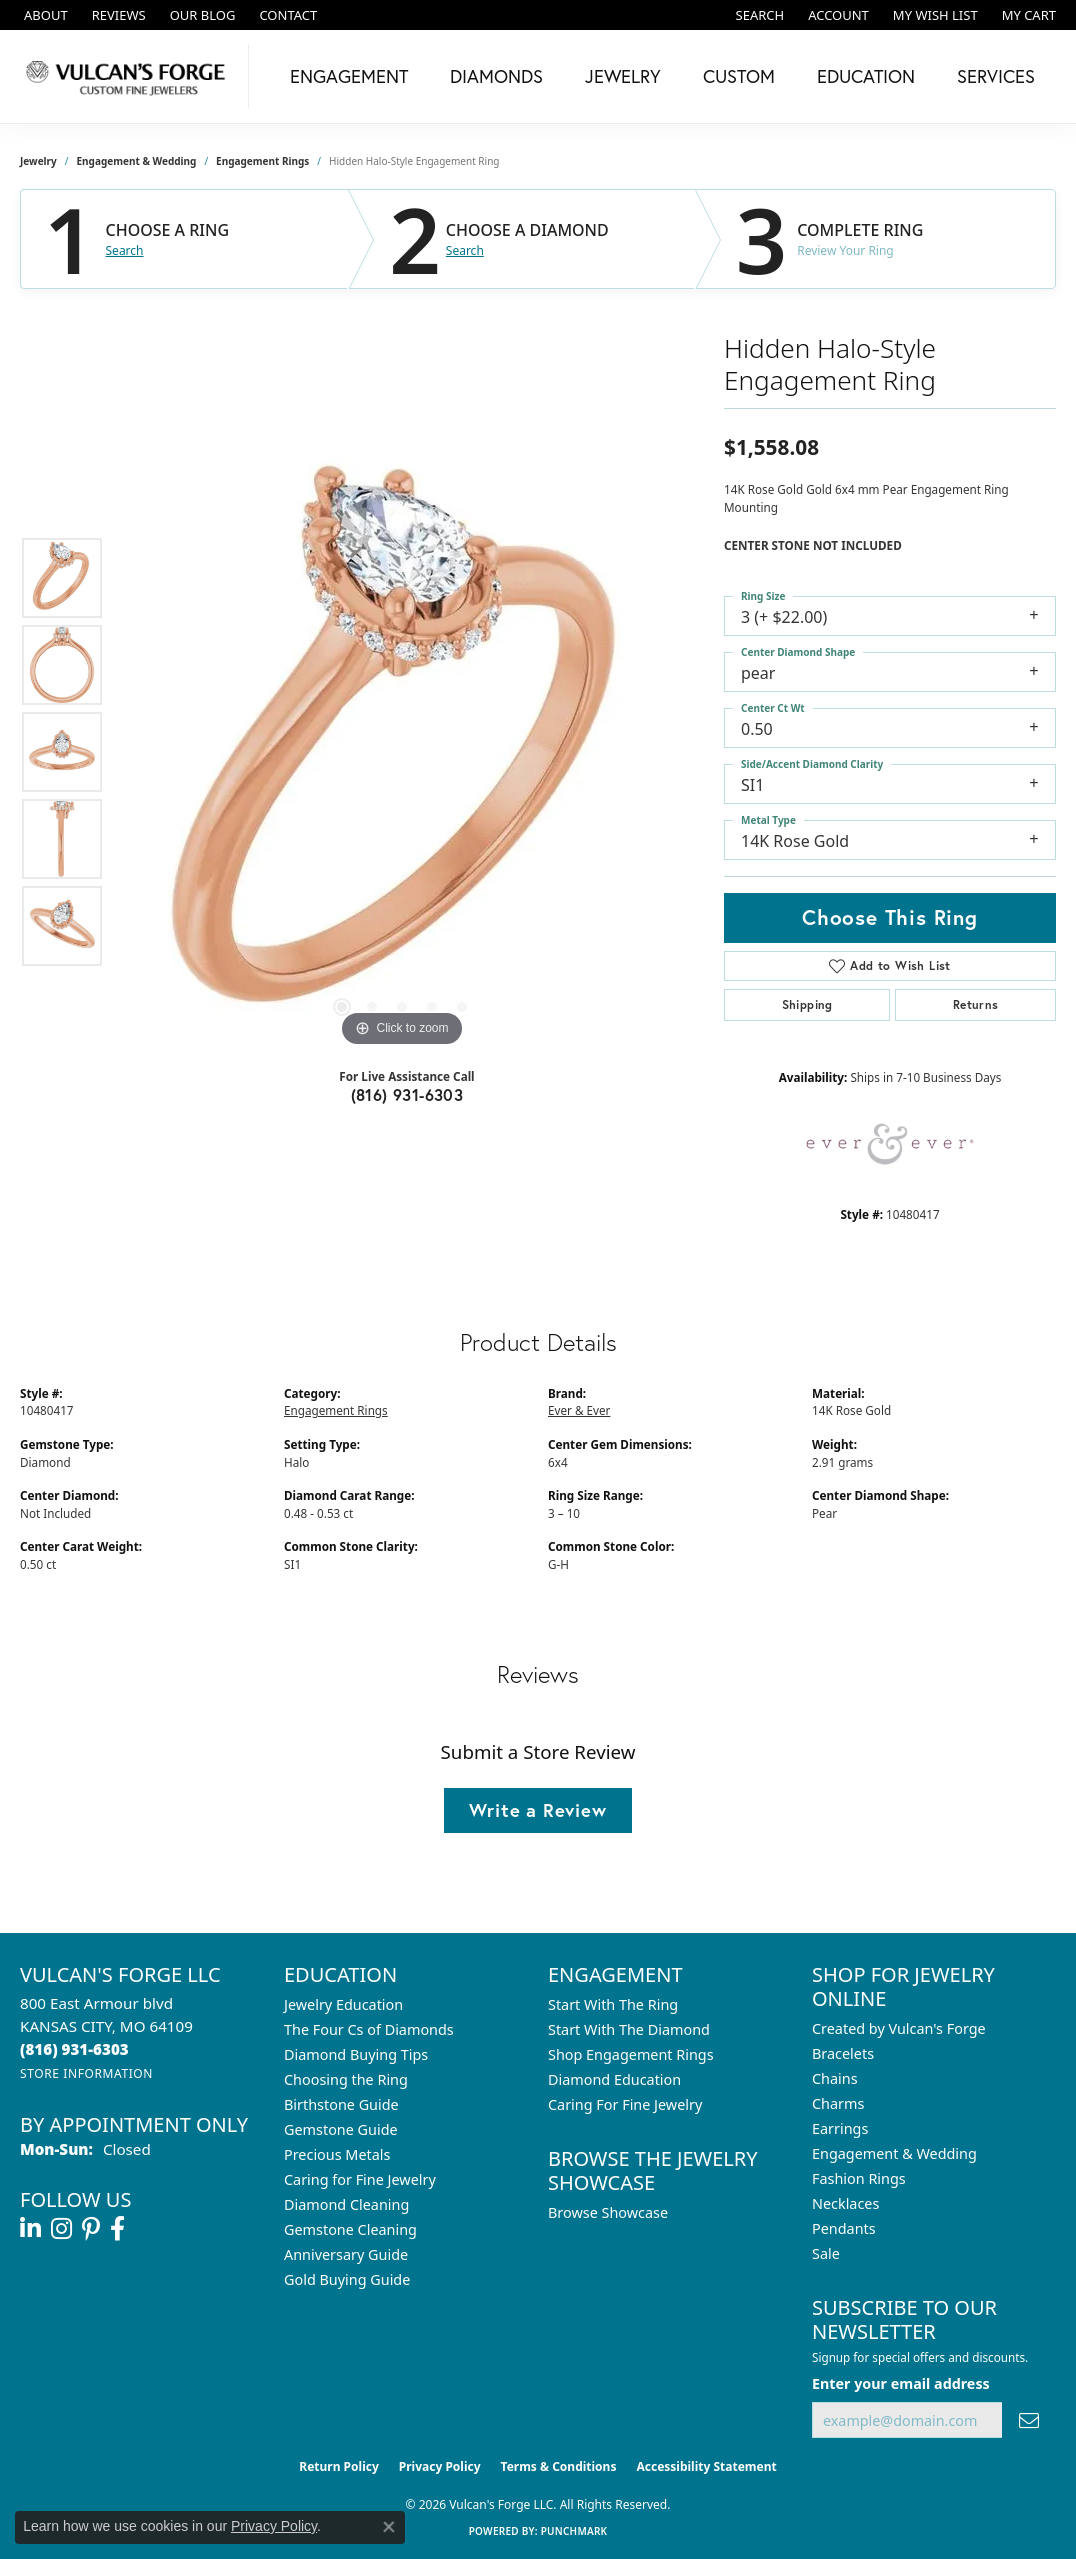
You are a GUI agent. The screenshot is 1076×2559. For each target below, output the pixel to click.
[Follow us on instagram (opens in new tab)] (61, 2229)
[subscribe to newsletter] (1029, 2420)
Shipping (807, 1004)
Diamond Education (614, 2079)
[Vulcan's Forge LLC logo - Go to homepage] (129, 76)
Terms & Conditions (559, 2466)
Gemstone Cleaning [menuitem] (350, 2229)
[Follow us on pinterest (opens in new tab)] (91, 2229)
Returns (976, 1004)
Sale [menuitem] (826, 2253)
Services (996, 76)
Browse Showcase (608, 2212)
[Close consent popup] (389, 2527)
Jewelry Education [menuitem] (343, 2004)
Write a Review (537, 1810)
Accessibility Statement (706, 2466)
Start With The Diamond (629, 2029)
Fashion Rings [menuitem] (859, 2178)
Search (125, 251)
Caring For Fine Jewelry (625, 2104)
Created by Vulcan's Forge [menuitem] (899, 2028)
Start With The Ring (613, 2004)
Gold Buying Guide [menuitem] (347, 2279)
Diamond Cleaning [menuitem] (346, 2204)
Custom (739, 76)
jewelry (38, 161)
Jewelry (623, 76)
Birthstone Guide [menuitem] (341, 2104)
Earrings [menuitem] (840, 2128)
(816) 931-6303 (407, 1094)
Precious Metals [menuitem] (337, 2154)
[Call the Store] (74, 2049)
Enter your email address (901, 2383)
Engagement (349, 76)
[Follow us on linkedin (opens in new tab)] (30, 2229)
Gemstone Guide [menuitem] (341, 2129)
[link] (44, 15)
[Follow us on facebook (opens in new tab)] (117, 2229)
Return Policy (339, 2466)
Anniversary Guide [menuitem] (346, 2254)
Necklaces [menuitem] (845, 2203)
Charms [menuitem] (838, 2103)
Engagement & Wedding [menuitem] (894, 2153)
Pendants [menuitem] (844, 2228)
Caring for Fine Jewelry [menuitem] (360, 2179)
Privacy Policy (440, 2466)
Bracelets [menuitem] (843, 2053)
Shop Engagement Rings (631, 2054)
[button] (758, 15)
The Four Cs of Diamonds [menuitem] (369, 2029)
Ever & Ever (579, 1410)
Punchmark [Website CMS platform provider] (574, 2531)
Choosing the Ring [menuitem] (346, 2079)
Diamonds (496, 76)
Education (866, 76)
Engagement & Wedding (137, 161)
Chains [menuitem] (835, 2078)
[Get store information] (86, 2073)
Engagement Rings (262, 161)
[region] (402, 752)
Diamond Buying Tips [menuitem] (356, 2054)
